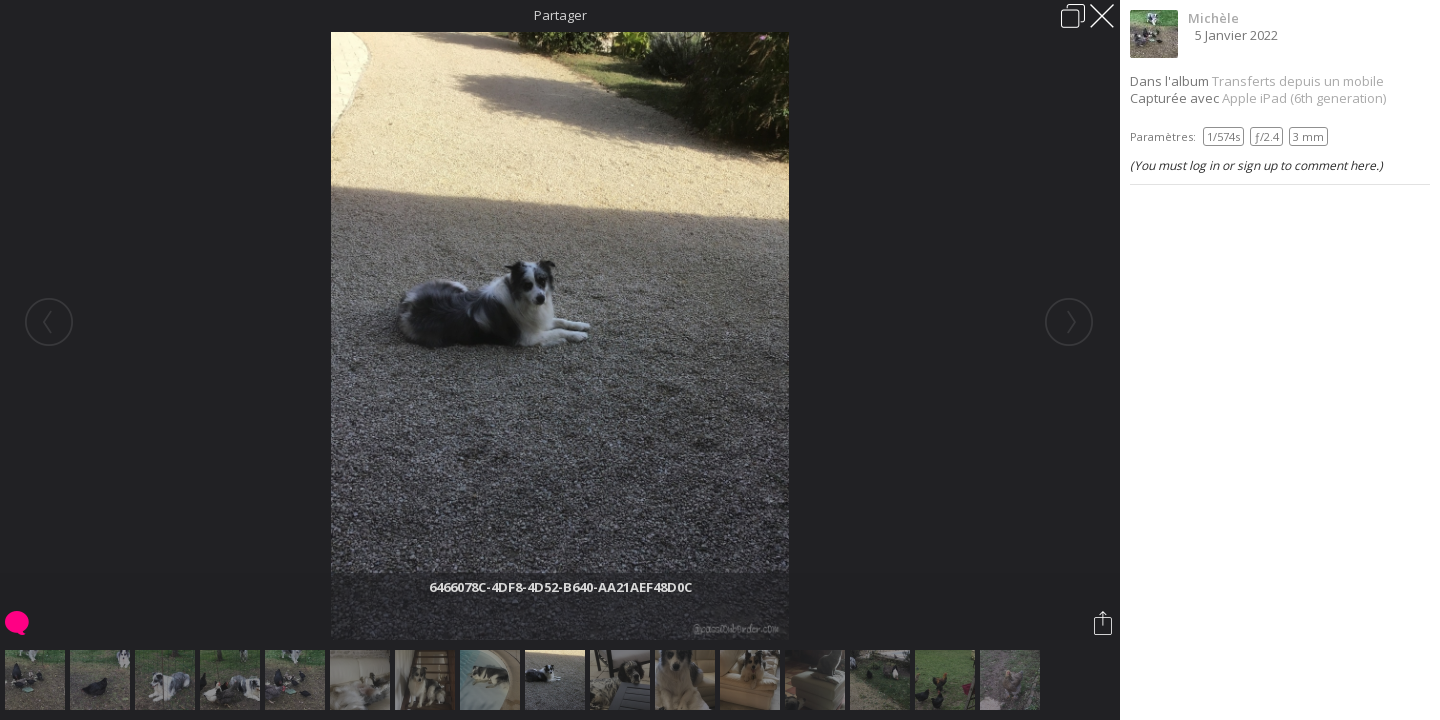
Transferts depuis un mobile (1298, 81)
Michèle (1213, 18)
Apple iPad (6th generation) (1304, 98)
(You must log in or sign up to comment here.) (1256, 165)
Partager (560, 15)
